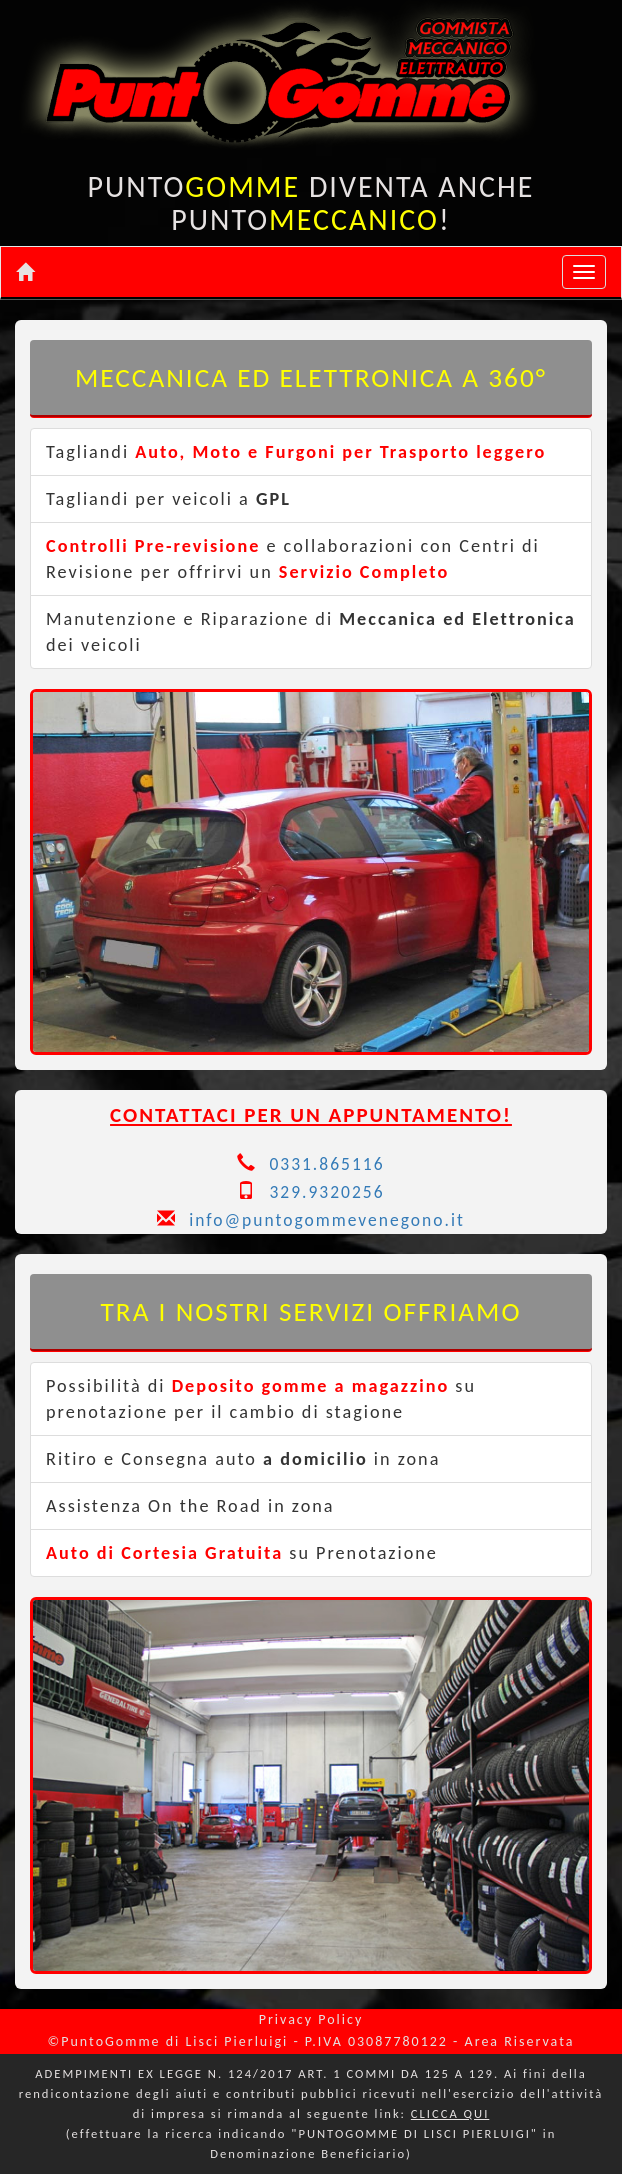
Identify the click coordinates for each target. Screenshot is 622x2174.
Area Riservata (520, 2041)
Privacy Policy (311, 2019)
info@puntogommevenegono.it (311, 1220)
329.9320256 (326, 1192)
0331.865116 (326, 1164)
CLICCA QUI (450, 2113)
